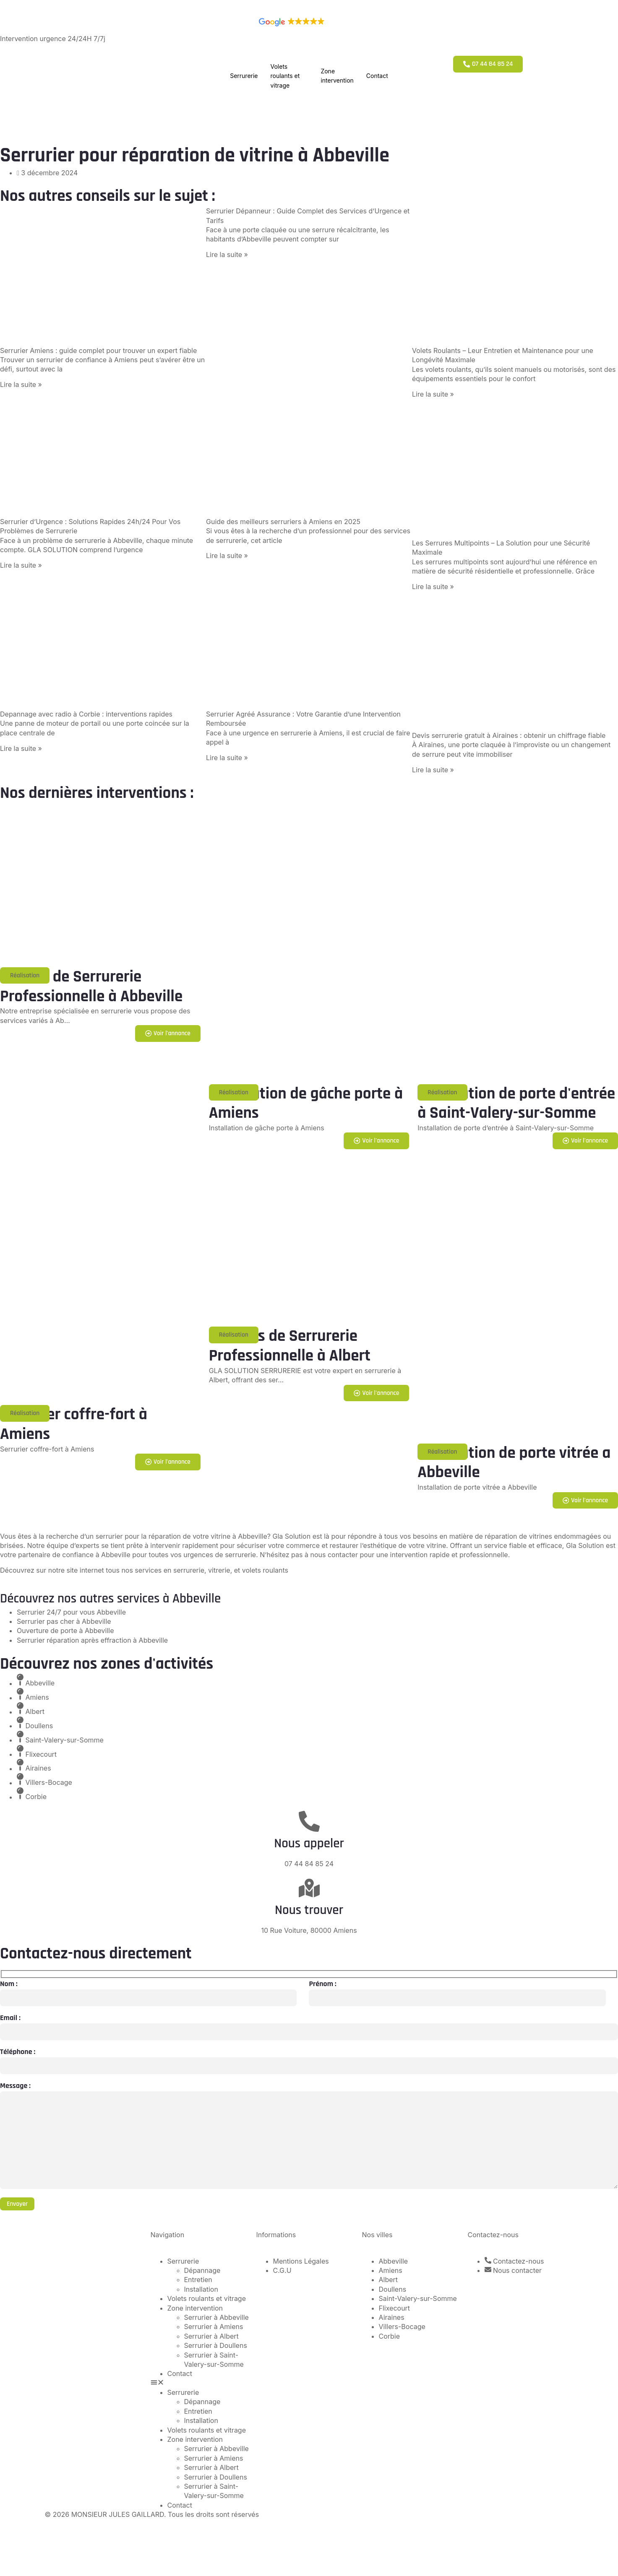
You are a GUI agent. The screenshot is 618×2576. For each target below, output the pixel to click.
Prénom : (322, 1984)
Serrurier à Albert (211, 2341)
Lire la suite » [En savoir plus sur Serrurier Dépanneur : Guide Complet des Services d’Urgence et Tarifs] (227, 254)
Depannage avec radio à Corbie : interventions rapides (86, 714)
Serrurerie (244, 75)
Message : (15, 2087)
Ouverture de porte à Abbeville (65, 1631)
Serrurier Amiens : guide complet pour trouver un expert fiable (98, 350)
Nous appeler (309, 1844)
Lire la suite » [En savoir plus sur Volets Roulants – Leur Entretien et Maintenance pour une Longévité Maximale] (433, 394)
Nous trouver (309, 1911)
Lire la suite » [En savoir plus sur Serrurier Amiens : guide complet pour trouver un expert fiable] (21, 384)
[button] (25, 975)
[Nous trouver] (309, 1888)
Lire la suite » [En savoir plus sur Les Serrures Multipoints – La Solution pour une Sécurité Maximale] (433, 586)
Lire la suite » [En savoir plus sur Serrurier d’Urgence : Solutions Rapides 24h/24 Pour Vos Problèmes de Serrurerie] (21, 565)
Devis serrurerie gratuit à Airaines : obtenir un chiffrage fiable (508, 735)
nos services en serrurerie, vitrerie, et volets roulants (204, 1570)
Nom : (9, 1984)
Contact (377, 75)
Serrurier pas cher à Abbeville (64, 1622)
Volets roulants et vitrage (285, 76)
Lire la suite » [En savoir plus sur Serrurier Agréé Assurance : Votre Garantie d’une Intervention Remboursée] (227, 757)
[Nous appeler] (309, 1822)
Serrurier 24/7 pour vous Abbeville (71, 1612)
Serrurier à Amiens (213, 2332)
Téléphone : (17, 2053)
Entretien (198, 2285)
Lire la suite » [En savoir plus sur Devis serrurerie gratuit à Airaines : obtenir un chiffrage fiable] (433, 770)
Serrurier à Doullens (215, 2351)
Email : (10, 2018)
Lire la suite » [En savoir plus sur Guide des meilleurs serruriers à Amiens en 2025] (227, 555)
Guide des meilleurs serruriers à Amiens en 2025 (283, 521)
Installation (201, 2294)
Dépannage (202, 2276)
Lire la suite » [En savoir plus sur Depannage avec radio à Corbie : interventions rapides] (21, 748)
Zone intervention (337, 76)
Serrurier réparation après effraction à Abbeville (92, 1640)
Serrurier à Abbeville (216, 2323)
